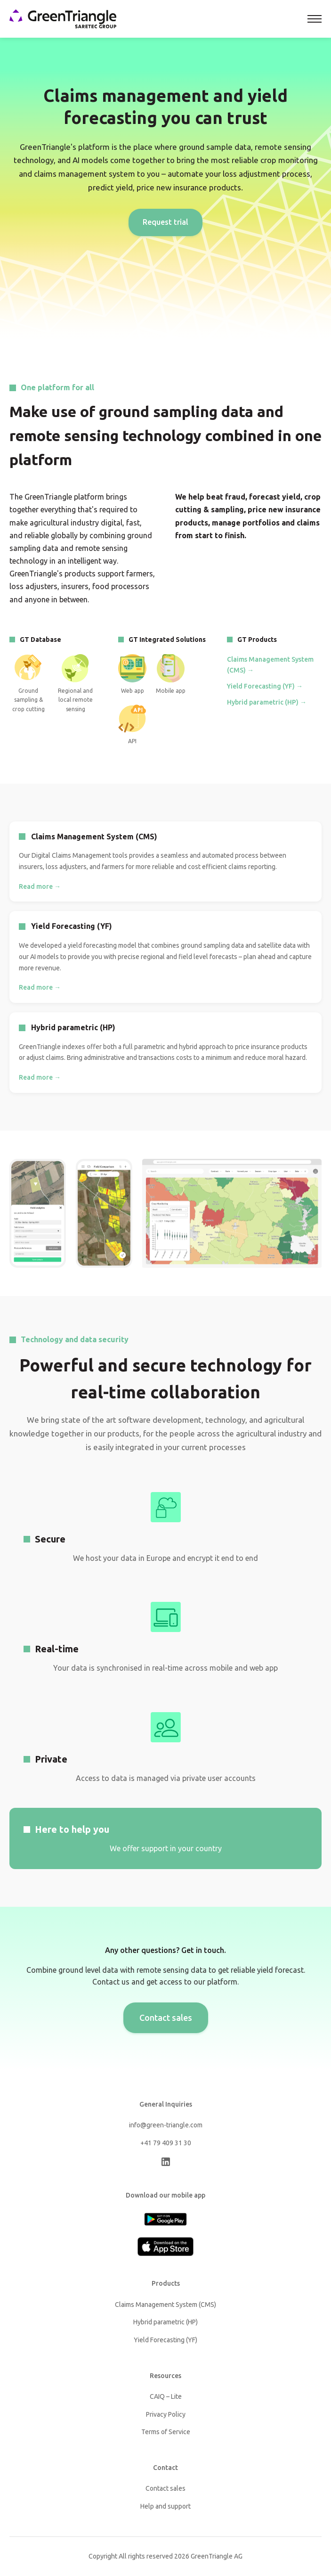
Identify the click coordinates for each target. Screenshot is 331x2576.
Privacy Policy (166, 2414)
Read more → (40, 886)
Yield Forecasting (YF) (165, 2340)
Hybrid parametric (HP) (165, 2322)
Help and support (165, 2506)
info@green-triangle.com (165, 2125)
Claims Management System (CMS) (165, 2304)
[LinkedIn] (165, 2163)
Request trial (165, 222)
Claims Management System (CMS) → (270, 664)
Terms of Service (165, 2432)
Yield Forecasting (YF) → (265, 686)
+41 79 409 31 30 (165, 2143)
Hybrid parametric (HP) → (267, 702)
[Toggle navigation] (314, 19)
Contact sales (165, 2017)
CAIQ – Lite (166, 2396)
